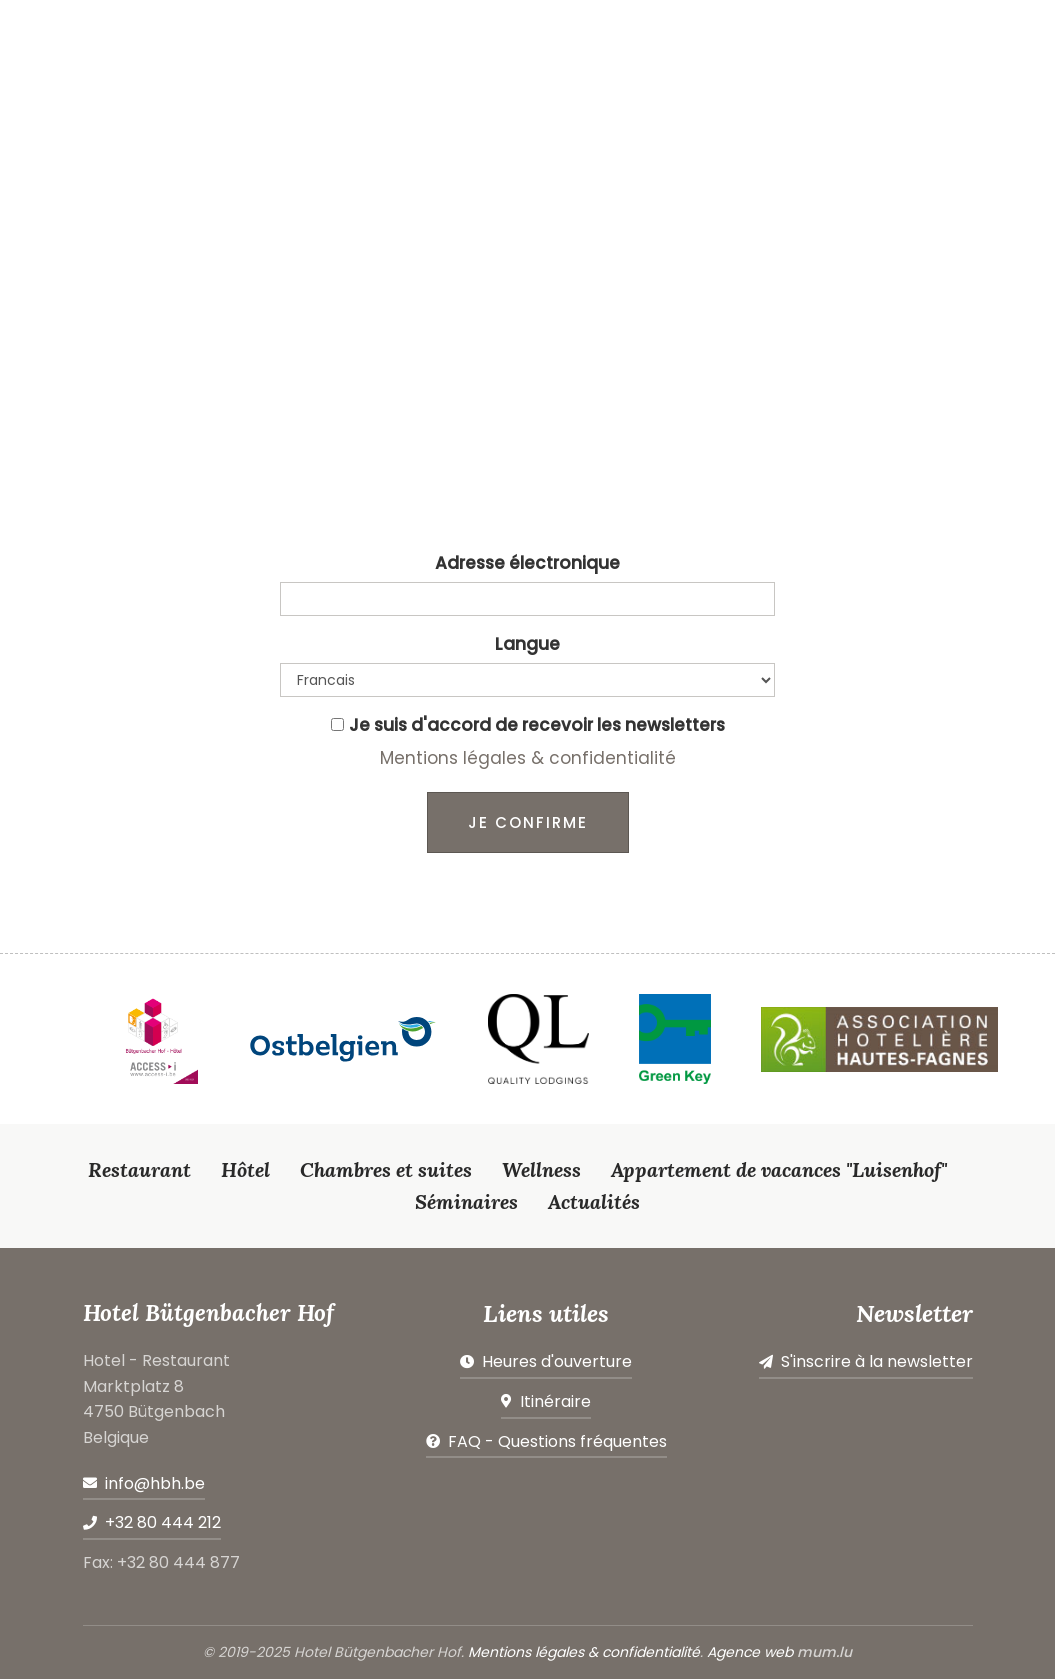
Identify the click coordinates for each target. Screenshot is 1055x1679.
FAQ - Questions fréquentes (557, 1441)
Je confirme (528, 822)
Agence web (750, 1652)
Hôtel (245, 1169)
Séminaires (466, 1201)
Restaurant (139, 1169)
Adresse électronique (527, 563)
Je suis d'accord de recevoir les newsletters (537, 725)
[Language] (527, 680)
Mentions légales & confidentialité (528, 758)
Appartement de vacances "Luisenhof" (779, 1169)
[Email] (527, 599)
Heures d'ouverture (557, 1361)
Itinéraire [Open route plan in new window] (555, 1401)
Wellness (541, 1169)
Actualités (594, 1201)
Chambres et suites (386, 1169)
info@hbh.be (155, 1483)
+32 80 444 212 (163, 1522)
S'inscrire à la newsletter (877, 1361)
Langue (527, 644)
